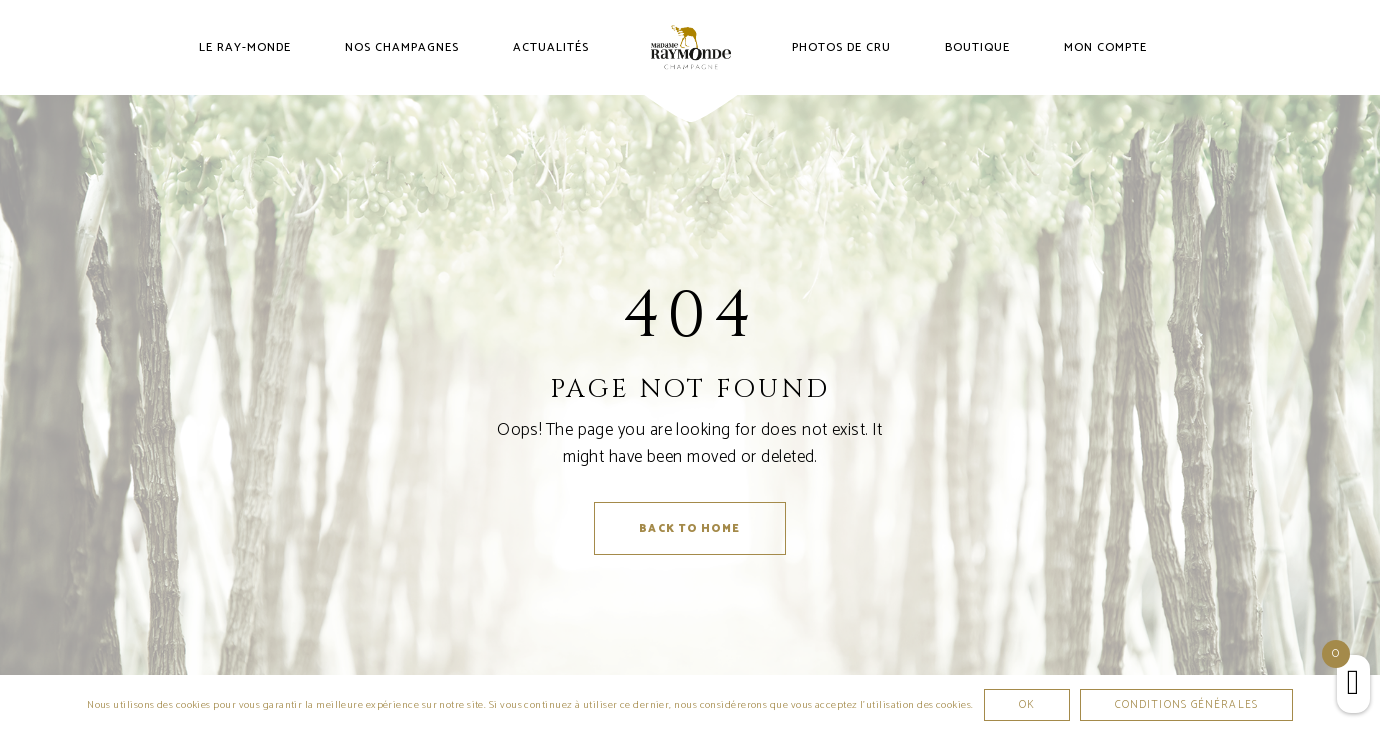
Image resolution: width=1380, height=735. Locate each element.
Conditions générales (1186, 705)
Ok (1027, 705)
